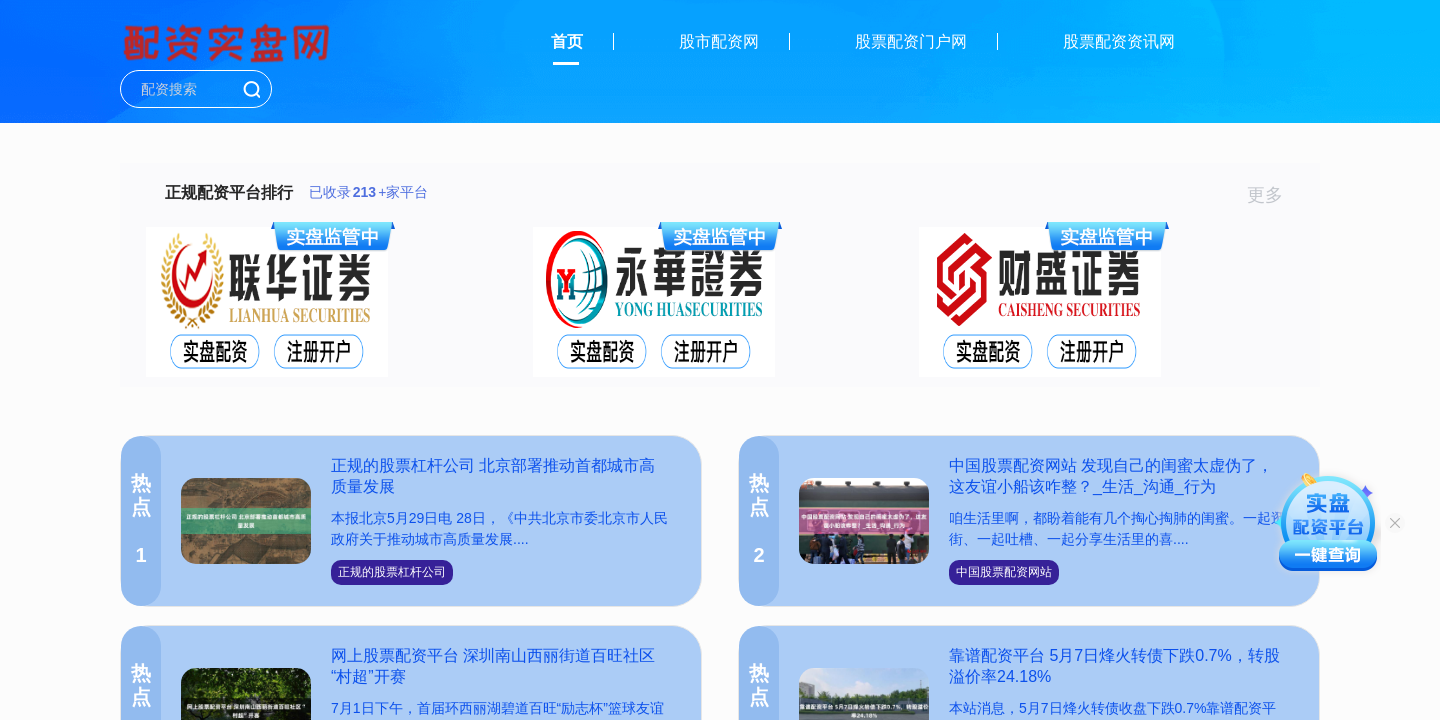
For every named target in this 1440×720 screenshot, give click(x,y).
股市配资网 (719, 41)
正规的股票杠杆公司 (392, 572)
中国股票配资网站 (1004, 572)
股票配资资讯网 (1119, 41)
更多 (1273, 195)
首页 (567, 41)
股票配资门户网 (911, 41)
